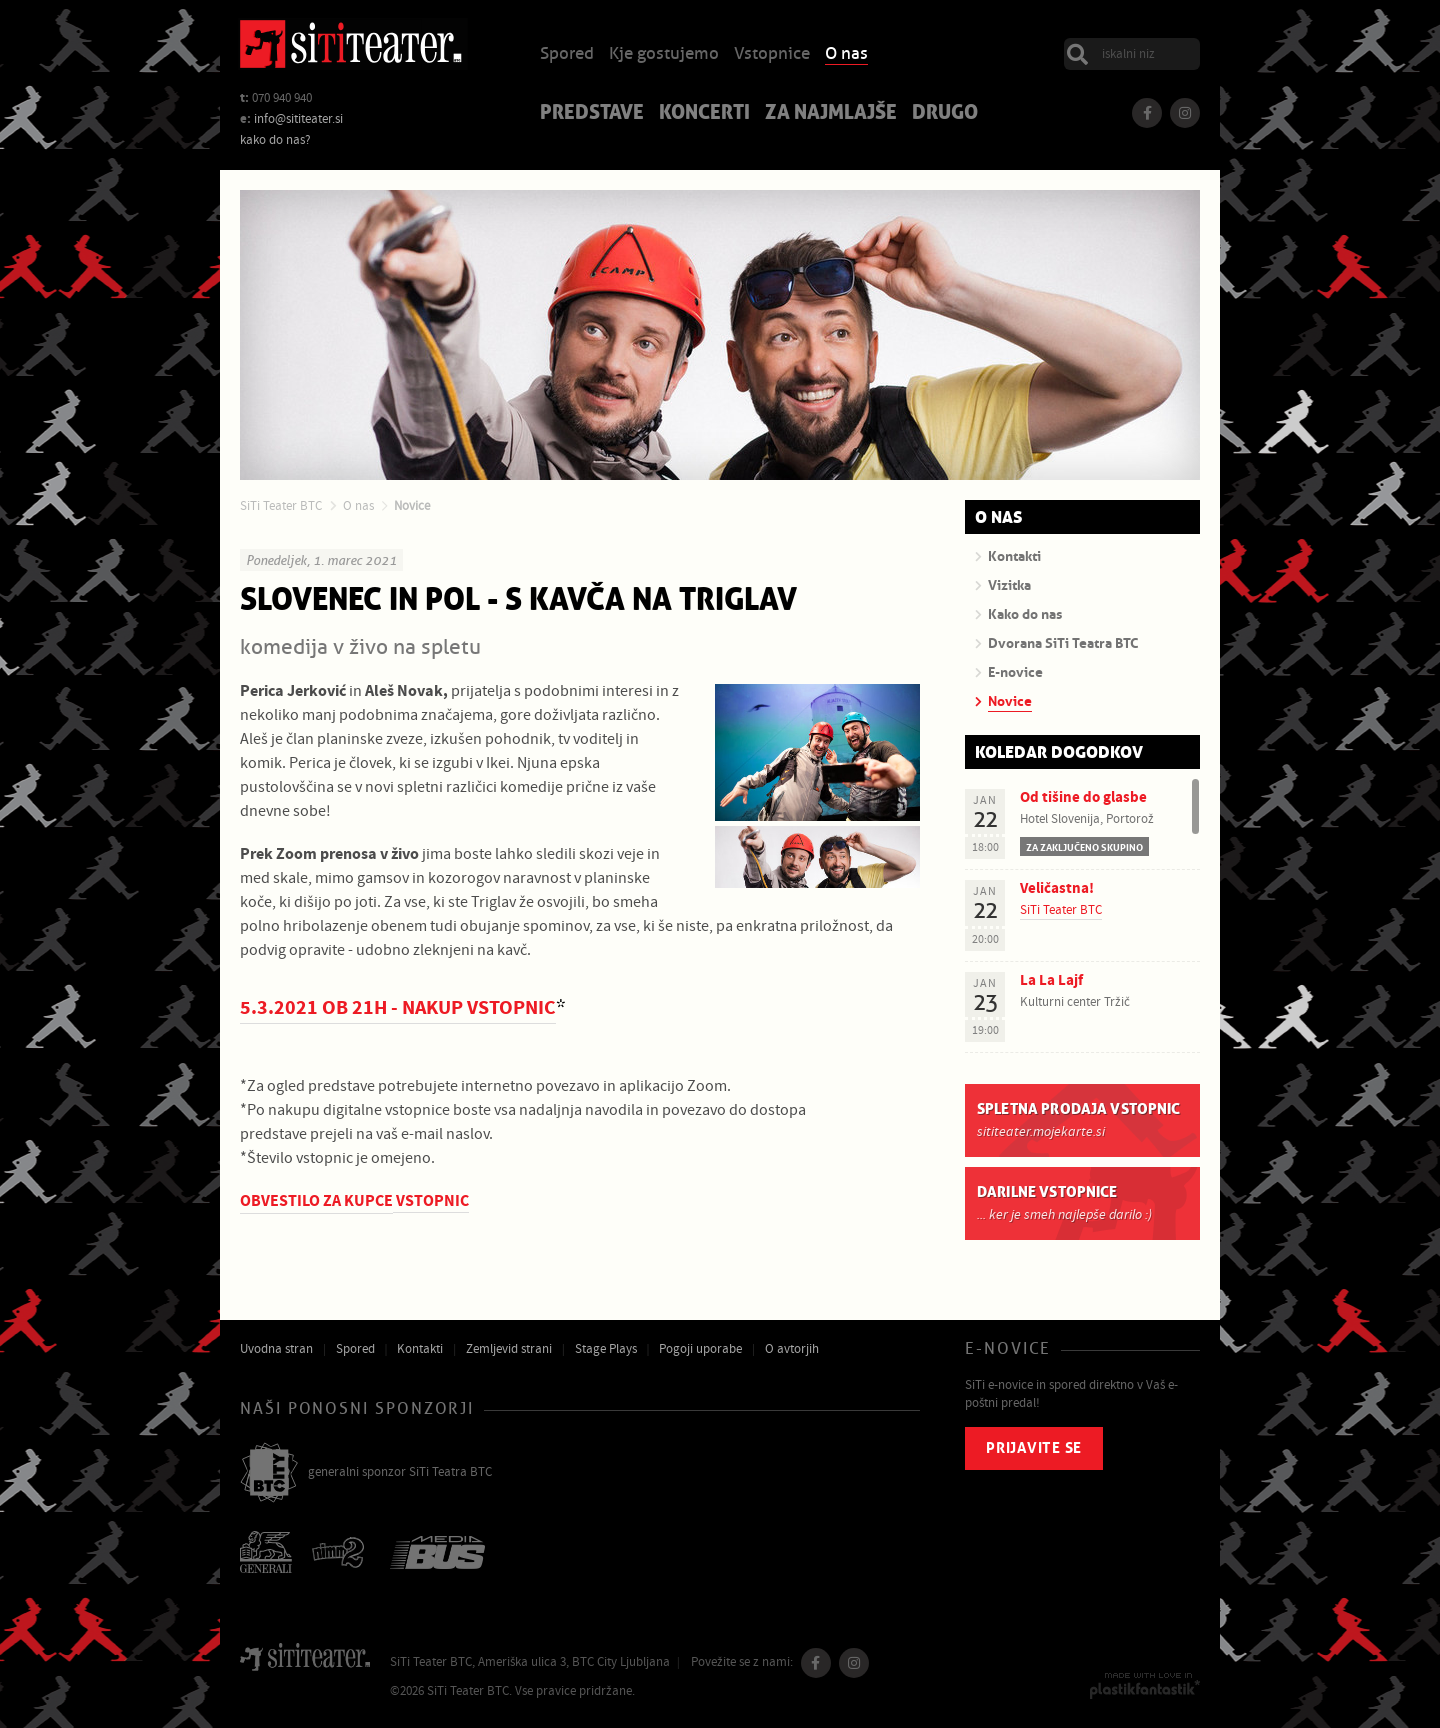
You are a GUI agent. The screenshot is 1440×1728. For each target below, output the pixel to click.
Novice (412, 506)
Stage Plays (606, 1349)
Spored (567, 54)
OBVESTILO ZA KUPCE (316, 1201)
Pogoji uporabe (700, 1349)
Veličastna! (1057, 888)
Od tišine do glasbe (1083, 797)
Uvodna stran (276, 1349)
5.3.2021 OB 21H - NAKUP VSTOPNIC (398, 1008)
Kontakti (420, 1349)
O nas (846, 54)
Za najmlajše (831, 114)
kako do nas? (275, 140)
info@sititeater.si (298, 119)
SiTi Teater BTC (281, 506)
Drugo (945, 114)
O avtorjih (792, 1349)
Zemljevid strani (509, 1349)
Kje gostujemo (664, 54)
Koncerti (704, 114)
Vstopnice (772, 54)
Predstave (592, 114)
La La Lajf (1051, 980)
